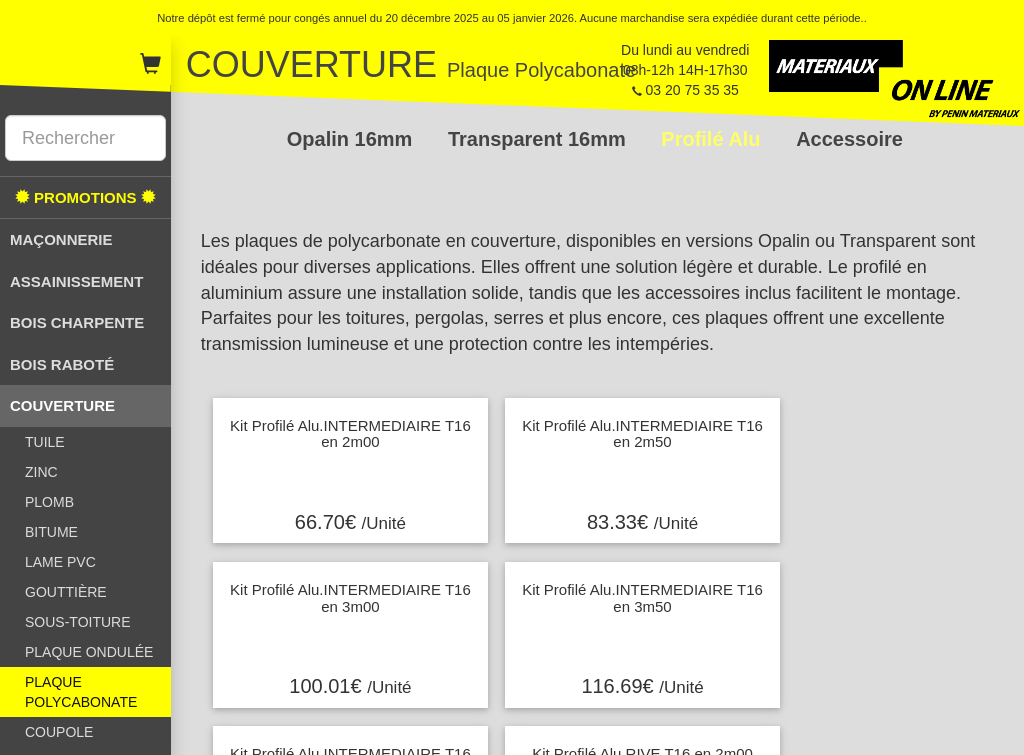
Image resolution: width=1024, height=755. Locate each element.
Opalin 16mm (352, 139)
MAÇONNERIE (61, 239)
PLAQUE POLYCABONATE (81, 692)
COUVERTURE (62, 405)
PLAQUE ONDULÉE (89, 652)
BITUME (51, 532)
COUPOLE (59, 732)
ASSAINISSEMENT (76, 281)
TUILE (45, 442)
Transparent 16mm (539, 139)
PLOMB (49, 502)
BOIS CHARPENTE (77, 322)
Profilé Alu (713, 139)
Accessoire (849, 139)
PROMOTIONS (85, 197)
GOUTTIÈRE (66, 592)
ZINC (41, 472)
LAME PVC (60, 562)
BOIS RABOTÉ (62, 364)
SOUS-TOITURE (78, 622)
